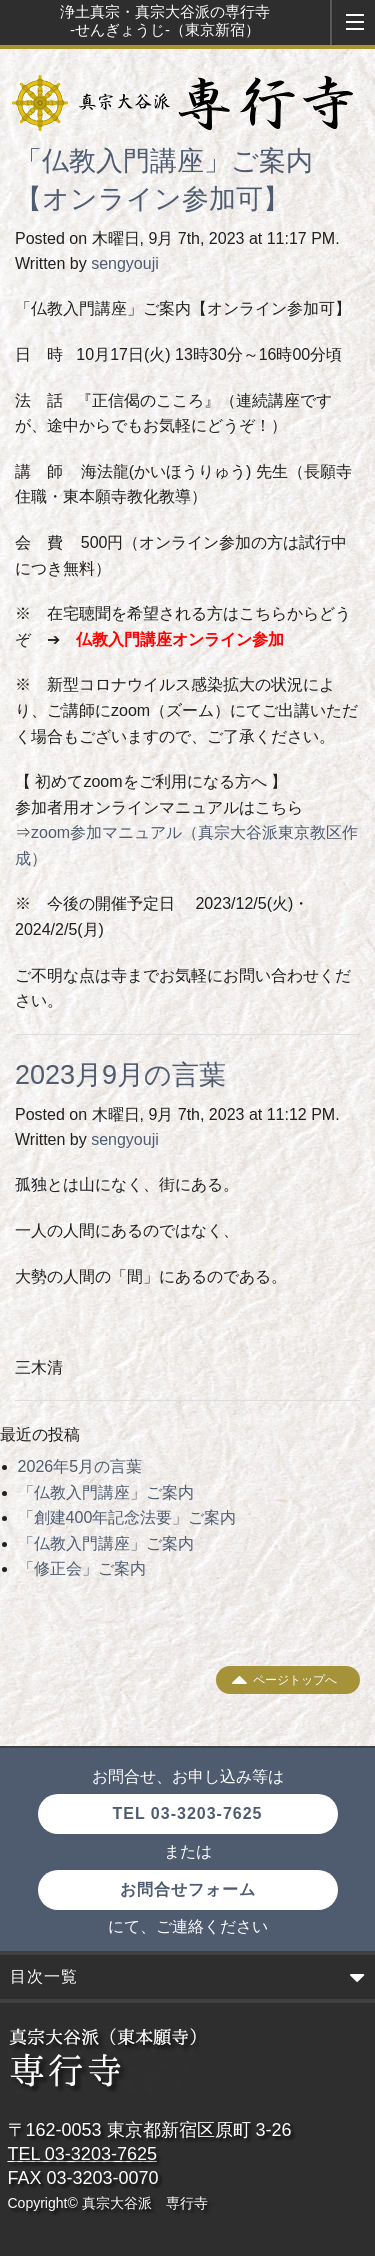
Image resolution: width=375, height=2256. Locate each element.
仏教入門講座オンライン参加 (180, 639)
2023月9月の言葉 (120, 1075)
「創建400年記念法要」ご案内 (127, 1517)
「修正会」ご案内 (82, 1568)
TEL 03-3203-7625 (187, 1813)
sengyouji (125, 263)
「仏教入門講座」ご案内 (106, 1492)
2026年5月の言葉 (80, 1466)
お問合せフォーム (188, 1889)
